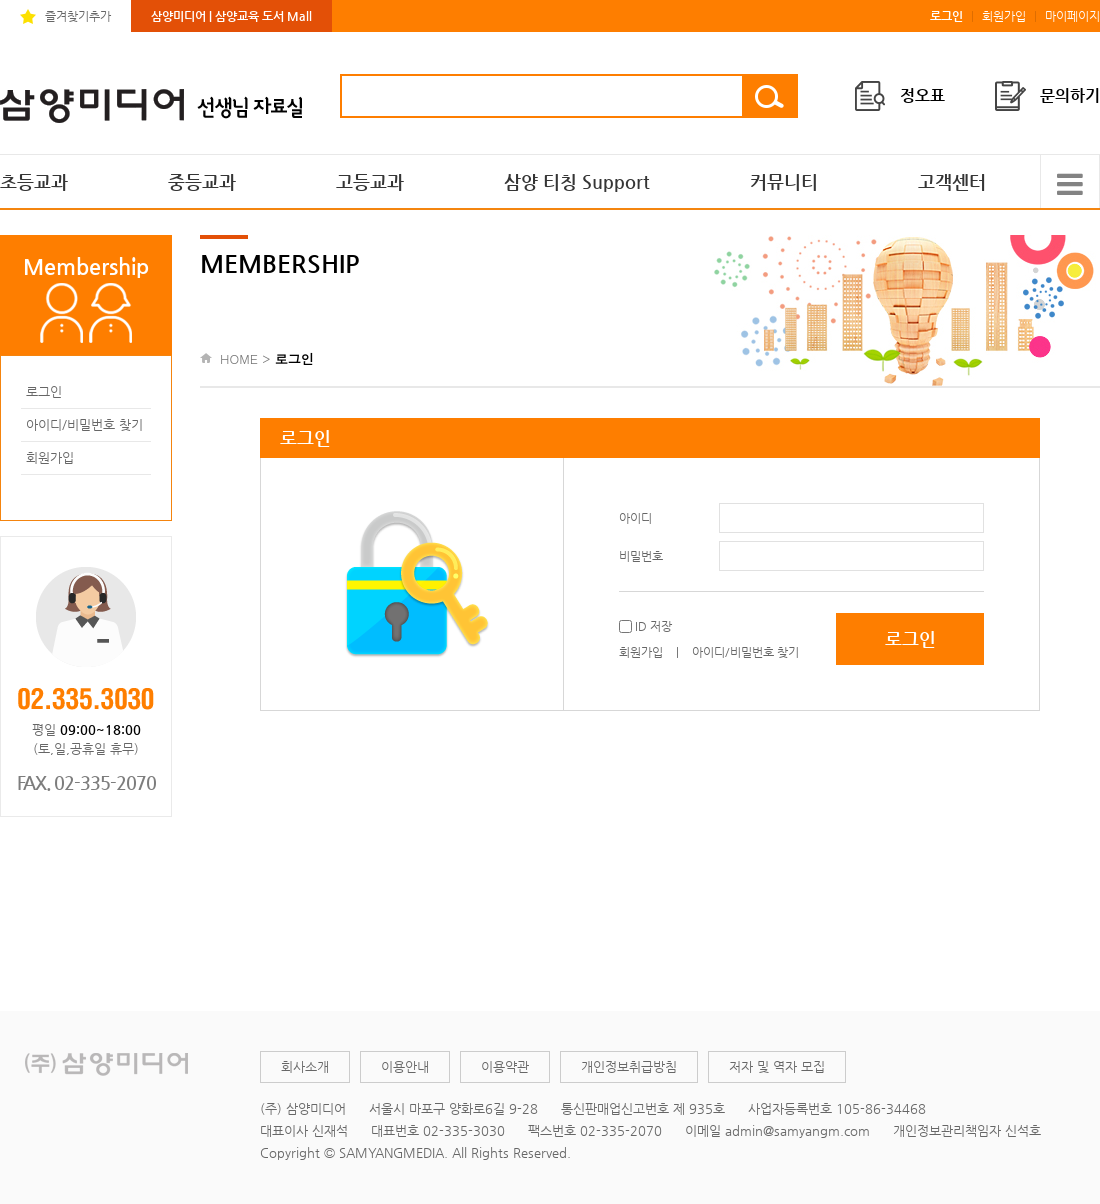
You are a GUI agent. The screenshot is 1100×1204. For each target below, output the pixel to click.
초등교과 (34, 181)
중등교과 (202, 181)
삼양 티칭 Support (577, 181)
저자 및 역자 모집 (777, 1066)
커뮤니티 (784, 181)
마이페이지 (1072, 16)
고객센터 (952, 181)
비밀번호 (641, 556)
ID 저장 (652, 626)
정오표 (922, 95)
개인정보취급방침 (629, 1066)
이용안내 (405, 1066)
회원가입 (1004, 16)
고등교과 (370, 181)
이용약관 (505, 1066)
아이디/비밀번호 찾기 (84, 424)
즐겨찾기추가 (78, 16)
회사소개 (305, 1066)
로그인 (44, 391)
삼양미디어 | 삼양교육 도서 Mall (231, 16)
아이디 (635, 518)
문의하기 (1070, 95)
